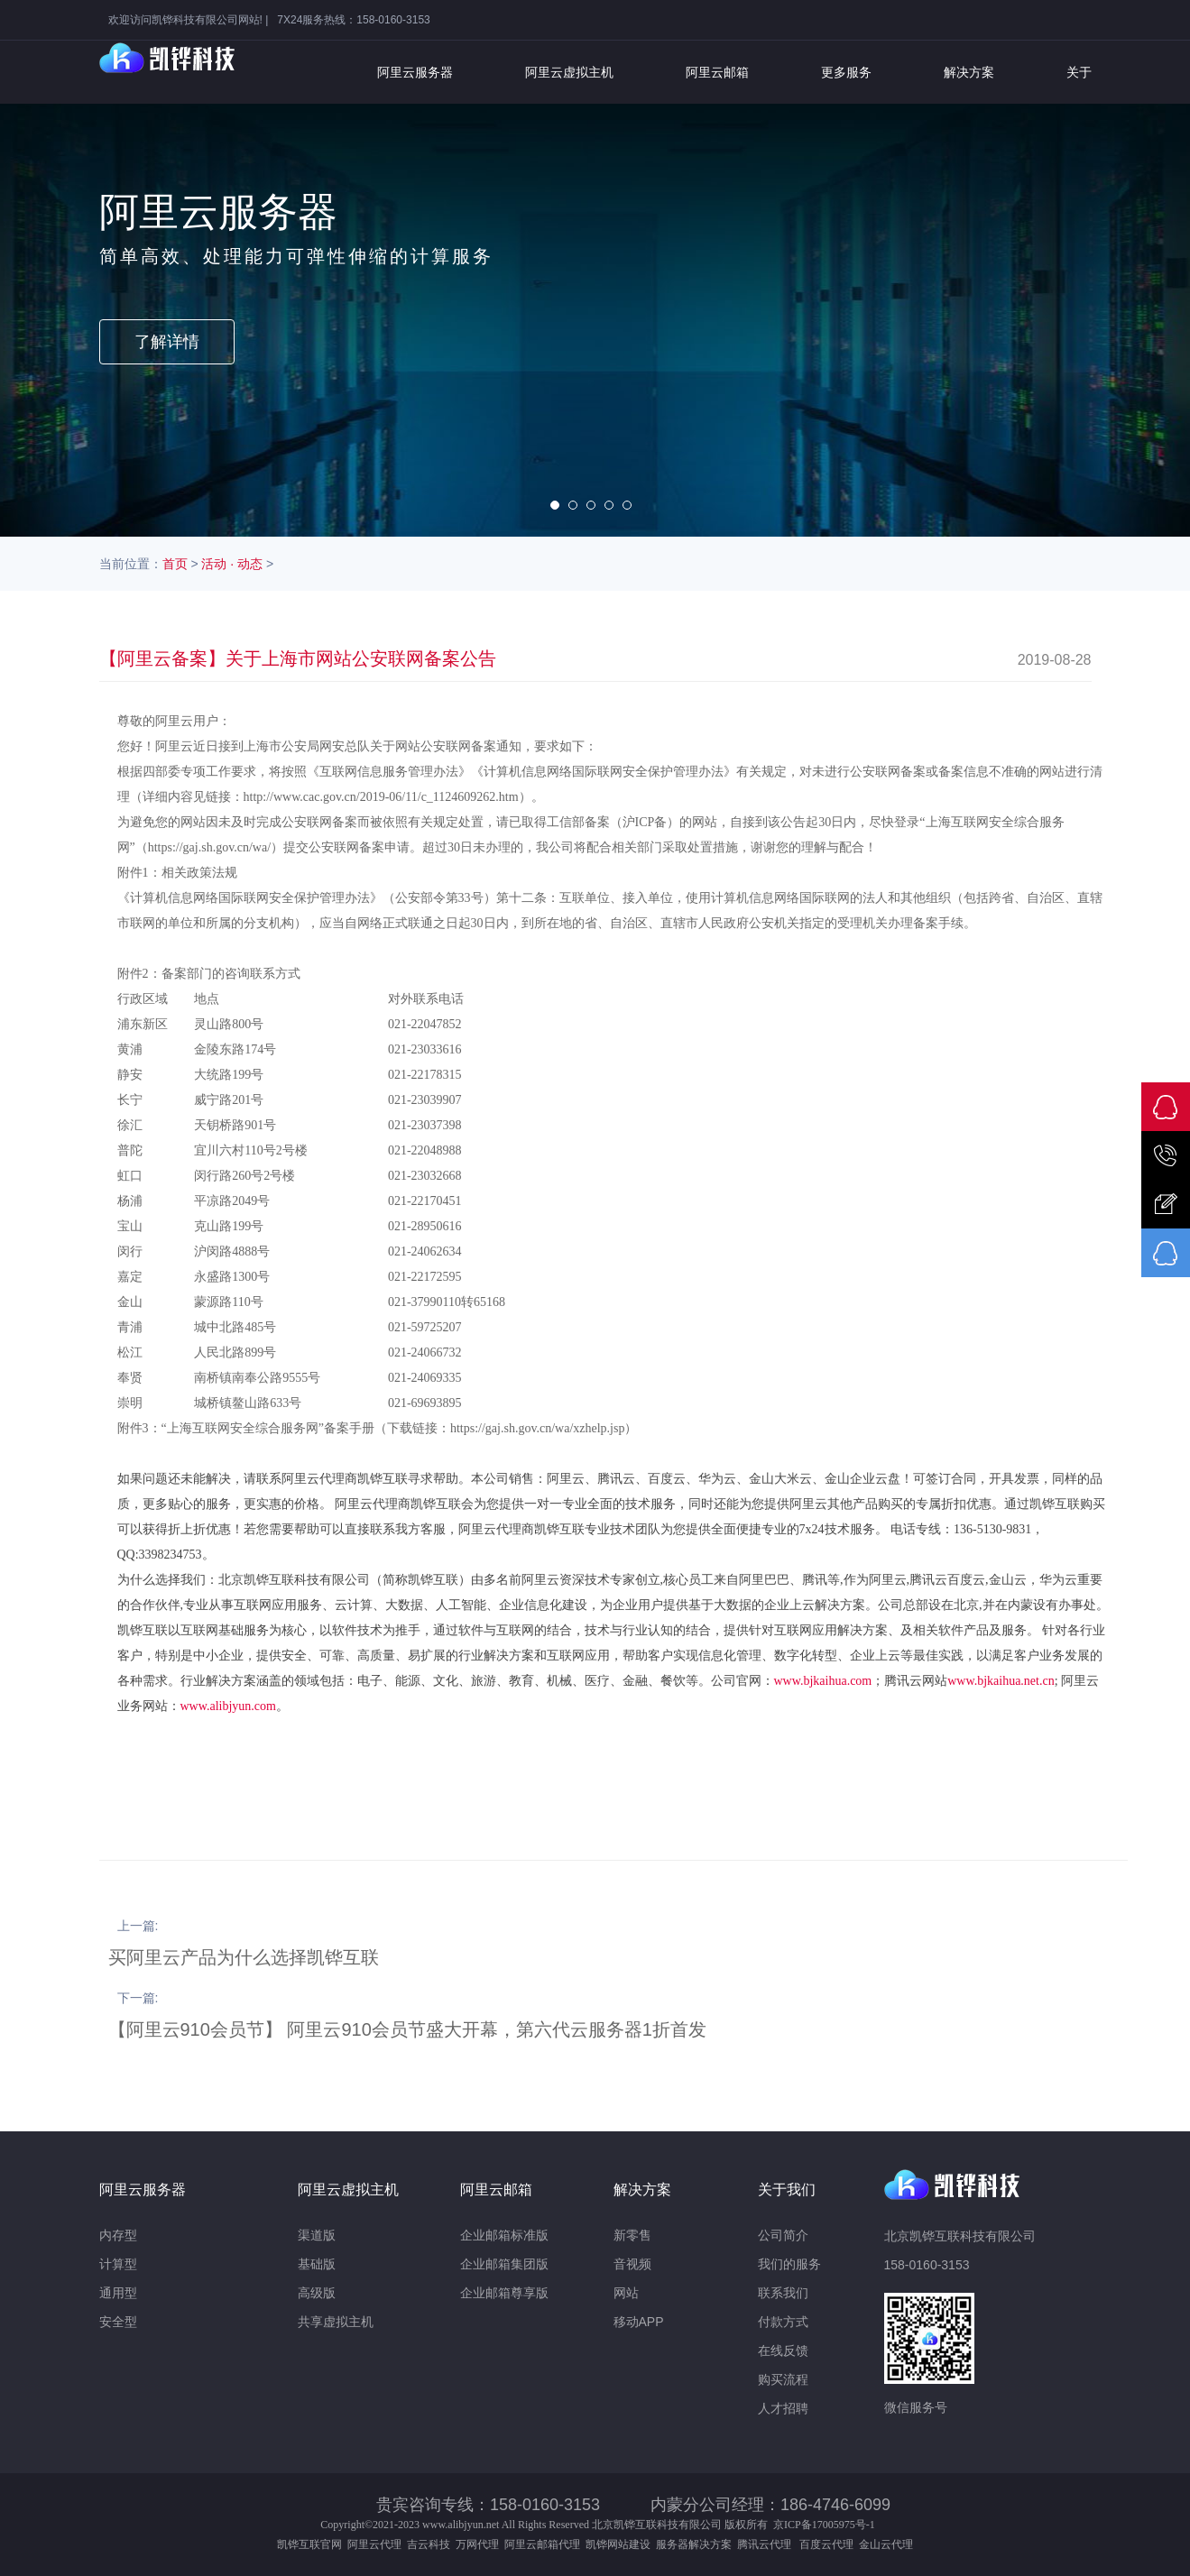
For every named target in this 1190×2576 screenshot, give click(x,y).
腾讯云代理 (767, 2544)
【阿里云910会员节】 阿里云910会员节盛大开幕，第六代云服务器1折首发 (407, 2029)
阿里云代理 (374, 2544)
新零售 (632, 2235)
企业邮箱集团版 (504, 2264)
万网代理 (477, 2544)
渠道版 (317, 2235)
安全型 (118, 2321)
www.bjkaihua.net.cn (1000, 1681)
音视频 (632, 2264)
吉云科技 (428, 2544)
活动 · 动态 (232, 564)
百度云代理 (829, 2544)
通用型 (118, 2293)
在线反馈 (783, 2350)
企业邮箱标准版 (504, 2235)
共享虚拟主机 (336, 2321)
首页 (175, 564)
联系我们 (783, 2293)
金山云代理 (886, 2544)
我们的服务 (789, 2264)
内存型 (118, 2235)
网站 (626, 2293)
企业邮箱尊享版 (504, 2293)
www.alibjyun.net (460, 2524)
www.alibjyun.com (228, 1706)
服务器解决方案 (696, 2544)
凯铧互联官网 (309, 2544)
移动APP (638, 2321)
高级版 (317, 2293)
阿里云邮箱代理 (542, 2544)
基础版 (317, 2264)
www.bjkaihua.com (823, 1681)
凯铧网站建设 (618, 2544)
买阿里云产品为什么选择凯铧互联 (243, 1957)
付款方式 (783, 2321)
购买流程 (783, 2379)
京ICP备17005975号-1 (824, 2524)
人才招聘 (783, 2408)
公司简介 (783, 2235)
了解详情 (166, 342)
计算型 (118, 2264)
